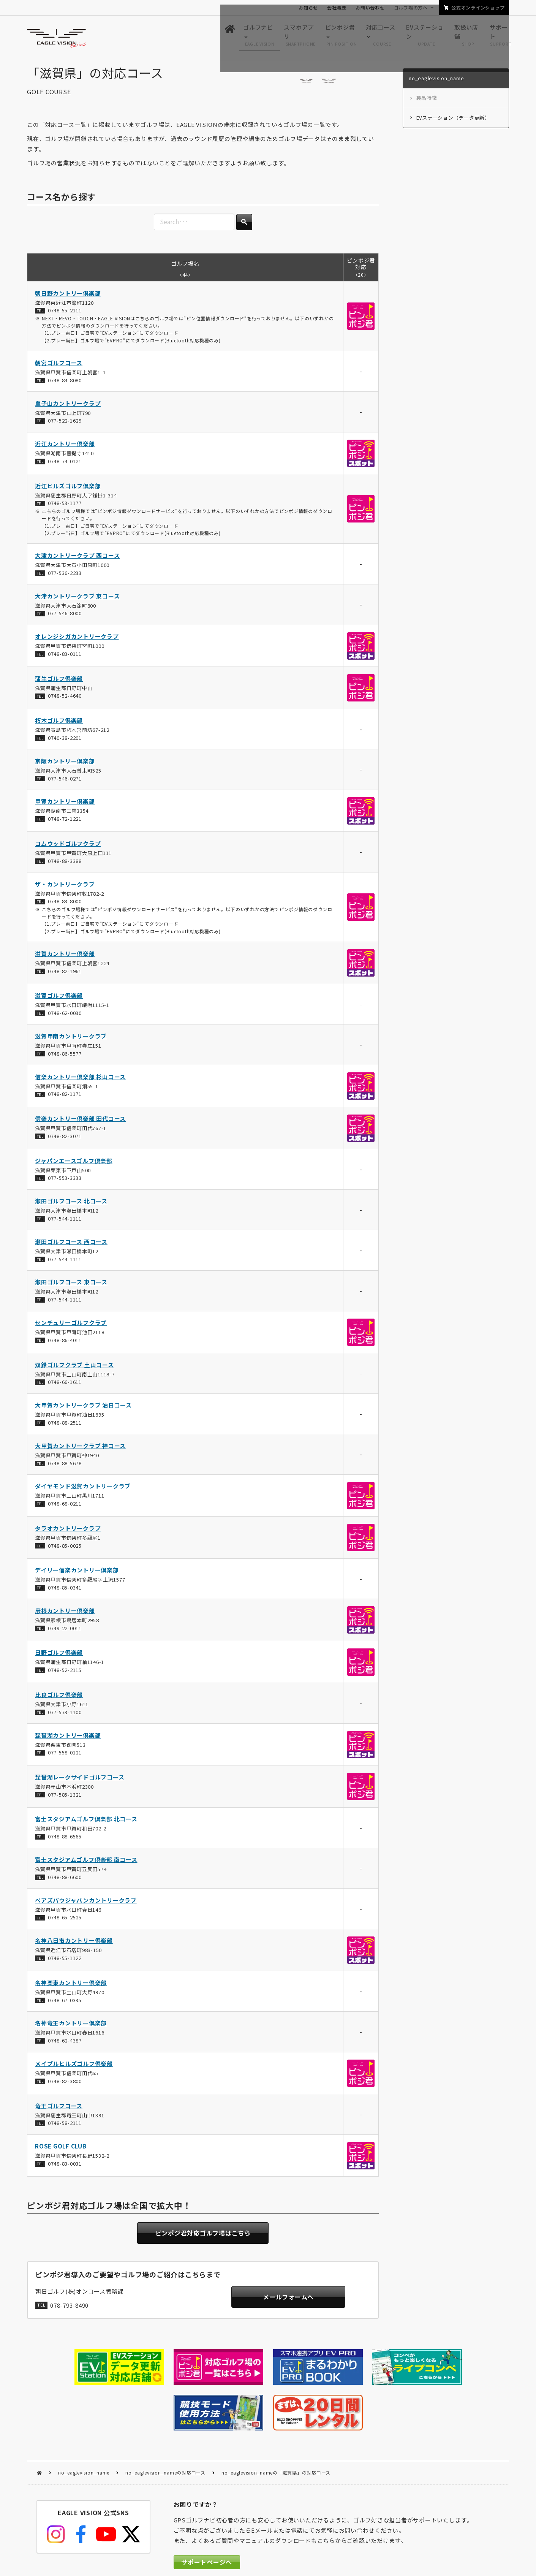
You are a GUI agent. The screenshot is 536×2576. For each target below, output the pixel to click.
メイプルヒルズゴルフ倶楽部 (74, 2067)
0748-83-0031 (64, 2167)
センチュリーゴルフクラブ (71, 1326)
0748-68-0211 (64, 1506)
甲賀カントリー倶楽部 (65, 805)
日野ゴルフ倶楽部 (59, 1656)
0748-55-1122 (64, 1961)
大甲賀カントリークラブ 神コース (80, 1449)
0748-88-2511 (64, 1426)
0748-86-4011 (64, 1343)
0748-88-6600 (64, 1880)
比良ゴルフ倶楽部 (59, 1698)
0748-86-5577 (64, 1057)
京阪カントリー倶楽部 (65, 764)
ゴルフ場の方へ (411, 7)
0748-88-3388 (64, 864)
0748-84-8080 (64, 383)
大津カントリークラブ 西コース (77, 559)
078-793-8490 (69, 2309)
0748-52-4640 (64, 699)
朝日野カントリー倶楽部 (68, 297)
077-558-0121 (64, 1755)
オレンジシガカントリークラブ (77, 640)
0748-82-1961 (64, 974)
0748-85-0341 (64, 1590)
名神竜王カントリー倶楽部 (71, 2027)
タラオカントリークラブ (68, 1532)
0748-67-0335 (64, 2003)
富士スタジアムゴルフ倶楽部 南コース (86, 1863)
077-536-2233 (64, 576)
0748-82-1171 (64, 1097)
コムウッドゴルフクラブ (68, 847)
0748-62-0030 (64, 1016)
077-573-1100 (64, 1715)
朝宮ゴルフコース (58, 366)
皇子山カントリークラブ (68, 407)
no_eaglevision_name (83, 2424)
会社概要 (336, 7)
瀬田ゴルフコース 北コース (71, 1204)
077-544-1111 (64, 1221)
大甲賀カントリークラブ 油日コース (83, 1408)
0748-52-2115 (64, 1673)
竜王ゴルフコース (58, 2109)
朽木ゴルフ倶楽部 (59, 724)
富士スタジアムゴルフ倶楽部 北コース (86, 1823)
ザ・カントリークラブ (65, 887)
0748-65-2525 (64, 1921)
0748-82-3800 (64, 2084)
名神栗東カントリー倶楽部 (71, 1986)
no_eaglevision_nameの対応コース (165, 2424)
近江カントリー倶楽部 (65, 447)
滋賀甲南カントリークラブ (71, 1039)
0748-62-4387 (64, 2043)
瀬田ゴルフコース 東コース (71, 1286)
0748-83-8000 (64, 904)
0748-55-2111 (64, 313)
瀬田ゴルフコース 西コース (71, 1245)
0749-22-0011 (64, 1631)
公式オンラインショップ (477, 7)
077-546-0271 (64, 781)
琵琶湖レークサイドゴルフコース (79, 1780)
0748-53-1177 (64, 506)
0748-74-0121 (64, 464)
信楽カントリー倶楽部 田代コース (80, 1122)
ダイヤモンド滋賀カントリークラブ (83, 1490)
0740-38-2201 (64, 741)
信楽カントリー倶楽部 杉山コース (80, 1080)
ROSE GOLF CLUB (61, 2149)
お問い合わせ (370, 7)
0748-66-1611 (64, 1385)
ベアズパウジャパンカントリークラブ (86, 1904)
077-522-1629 (64, 423)
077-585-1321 (64, 1798)
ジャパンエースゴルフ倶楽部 (73, 1164)
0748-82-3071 (64, 1139)
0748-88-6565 (64, 1839)
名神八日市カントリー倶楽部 (74, 1944)
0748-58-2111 (64, 2126)
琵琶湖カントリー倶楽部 (68, 1739)
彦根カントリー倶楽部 (65, 1614)
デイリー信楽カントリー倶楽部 (77, 1573)
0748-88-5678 (64, 1466)
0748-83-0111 (64, 657)
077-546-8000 (64, 617)
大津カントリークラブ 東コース (77, 599)
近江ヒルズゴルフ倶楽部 (68, 489)
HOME (39, 2425)
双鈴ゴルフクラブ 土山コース (74, 1368)
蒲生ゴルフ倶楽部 (59, 682)
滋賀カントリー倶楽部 (65, 957)
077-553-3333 (64, 1181)
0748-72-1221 (64, 822)
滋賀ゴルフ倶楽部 (59, 999)
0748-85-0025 (64, 1549)
